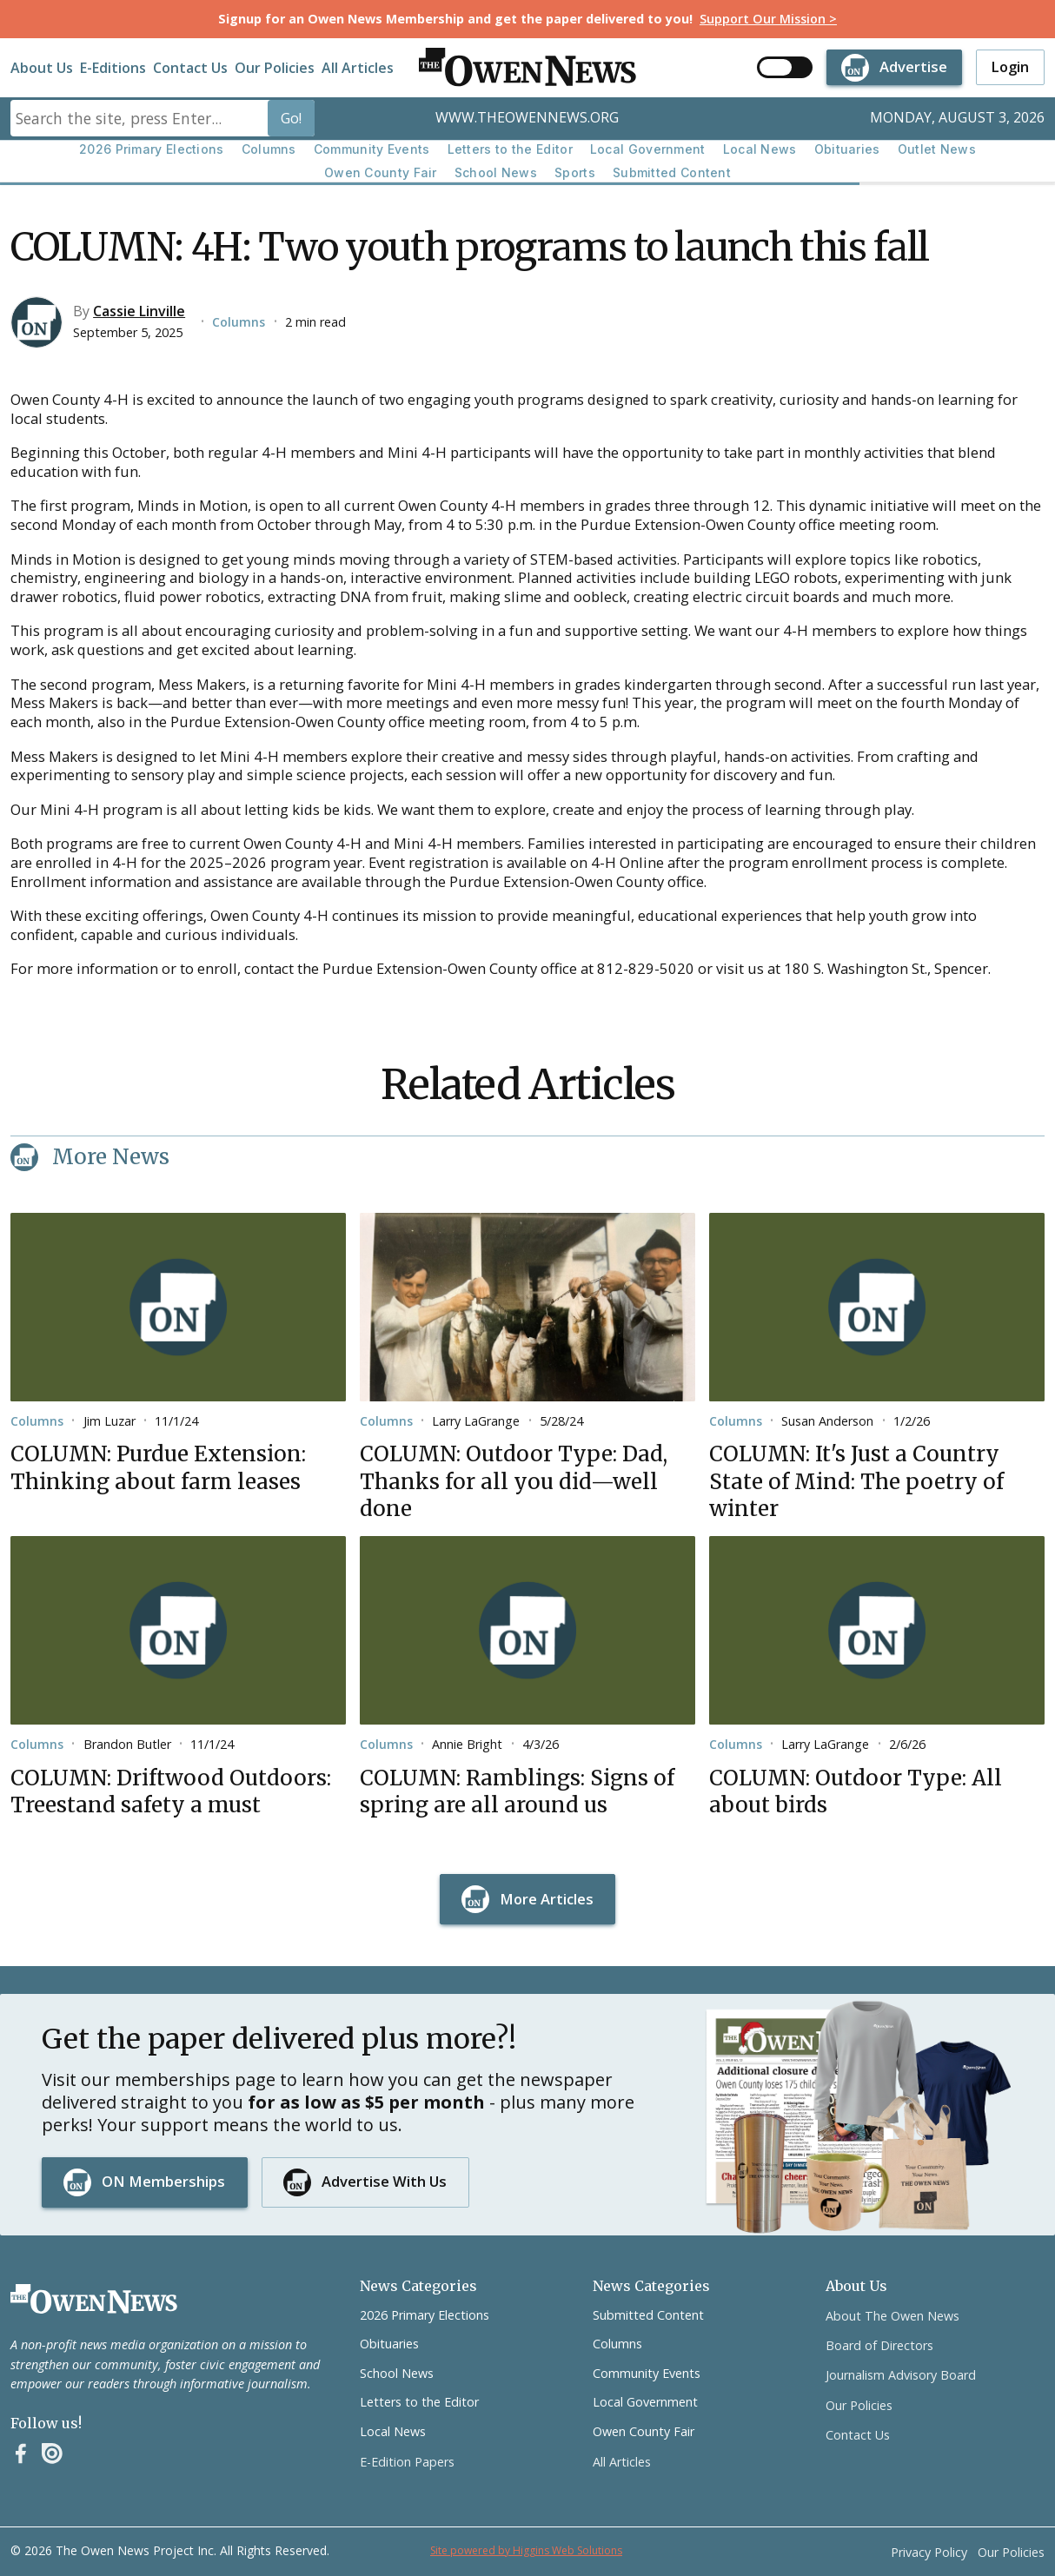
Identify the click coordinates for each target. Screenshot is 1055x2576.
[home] (527, 67)
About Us (41, 67)
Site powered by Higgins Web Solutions (526, 2550)
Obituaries (847, 149)
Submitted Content (672, 172)
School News (496, 172)
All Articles (358, 67)
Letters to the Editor (510, 149)
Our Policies (275, 67)
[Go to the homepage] (93, 2299)
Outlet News (937, 149)
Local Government (648, 149)
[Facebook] (20, 2453)
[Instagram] (52, 2453)
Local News (760, 149)
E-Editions (113, 67)
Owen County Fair (380, 172)
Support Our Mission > (768, 18)
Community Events (372, 149)
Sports (574, 172)
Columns (269, 149)
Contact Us (190, 67)
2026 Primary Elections (151, 149)
